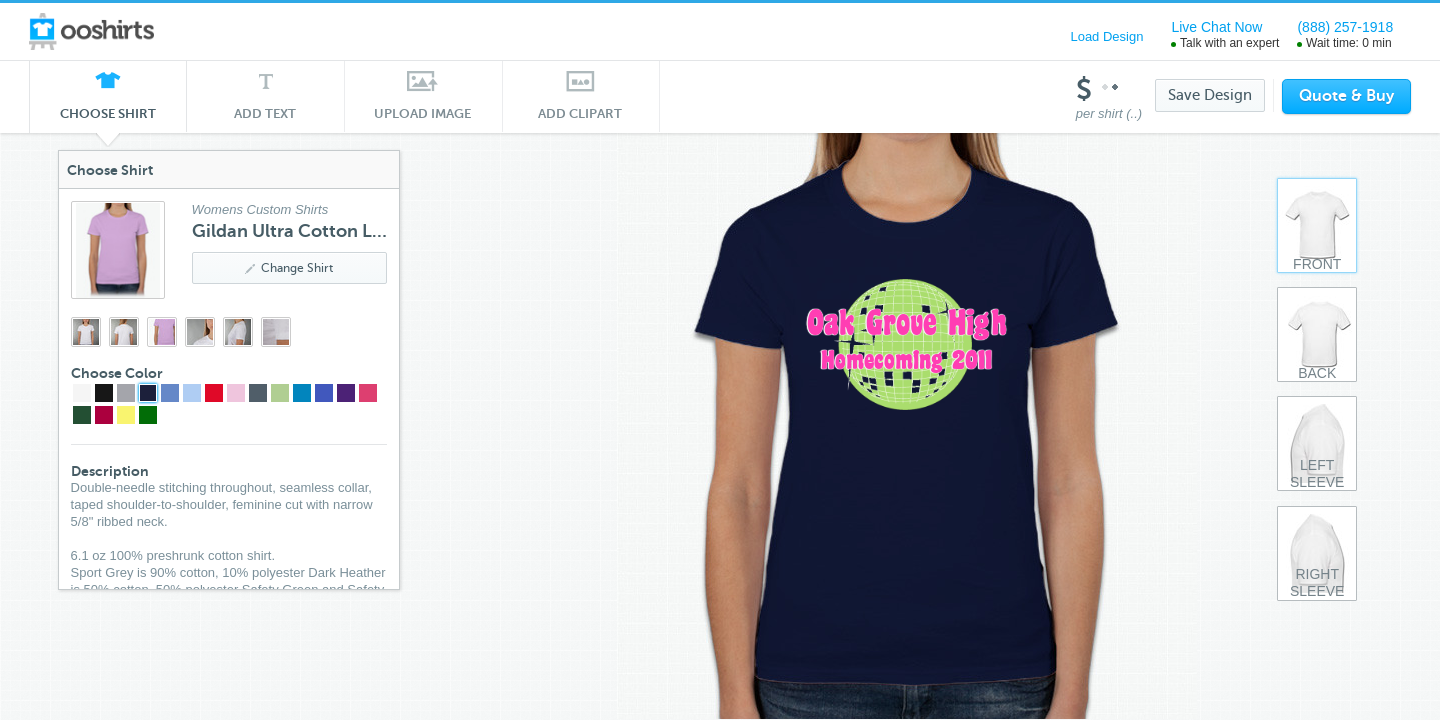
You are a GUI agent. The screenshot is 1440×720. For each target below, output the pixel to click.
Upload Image (423, 113)
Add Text (265, 113)
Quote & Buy (1346, 96)
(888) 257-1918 (1345, 27)
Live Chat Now (1216, 27)
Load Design (1106, 36)
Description (110, 471)
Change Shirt (289, 268)
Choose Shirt (108, 119)
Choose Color (117, 373)
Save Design (1210, 95)
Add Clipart (580, 113)
